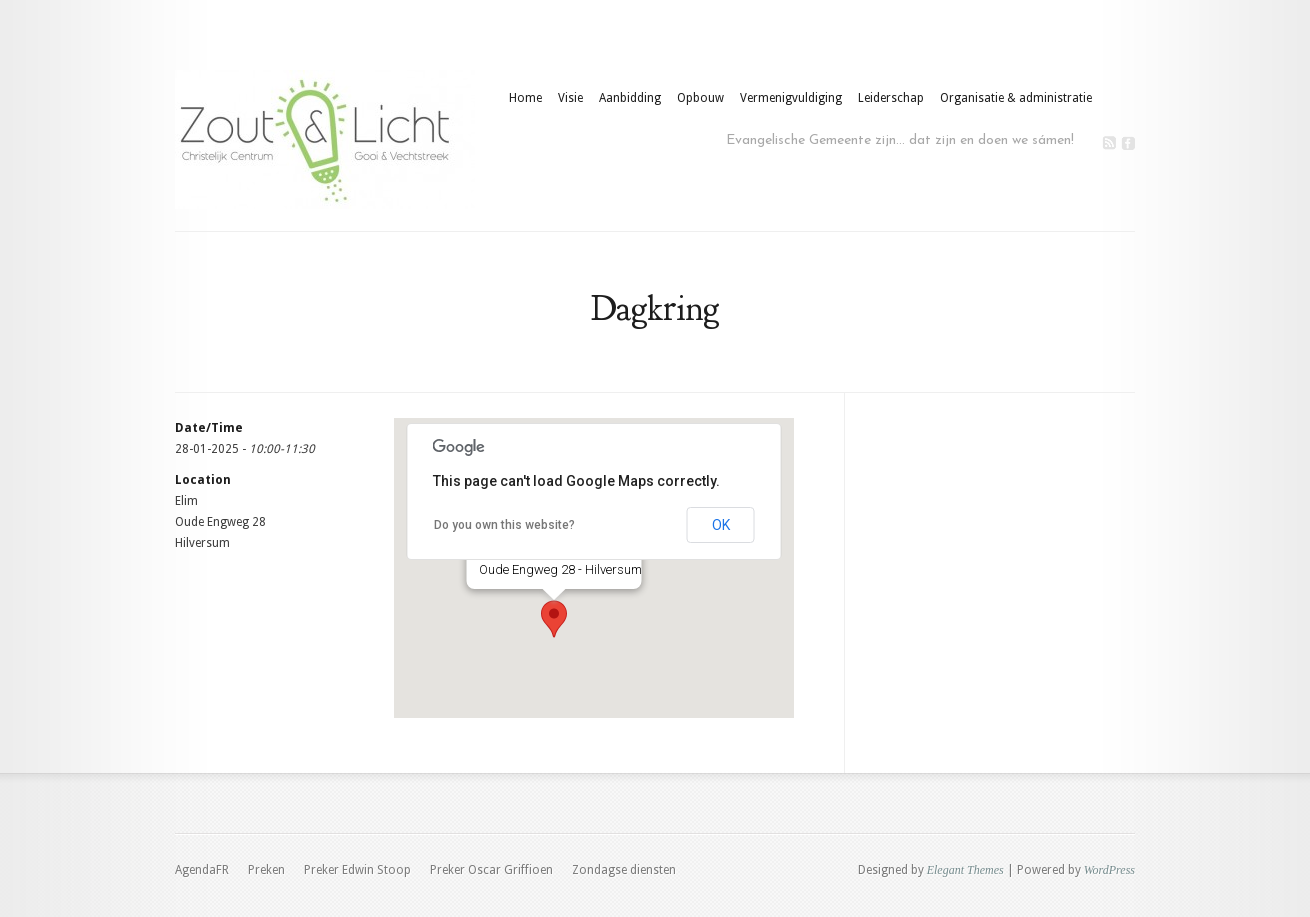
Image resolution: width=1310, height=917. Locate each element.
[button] (554, 619)
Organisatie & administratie (1016, 98)
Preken (266, 870)
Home (525, 98)
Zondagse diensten (624, 870)
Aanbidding (630, 98)
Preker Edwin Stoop (357, 870)
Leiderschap (891, 98)
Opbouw (700, 98)
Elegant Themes (965, 870)
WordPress (1109, 870)
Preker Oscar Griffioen (491, 870)
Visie (570, 98)
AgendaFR (202, 870)
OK (721, 525)
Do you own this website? (504, 525)
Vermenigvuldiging (791, 98)
